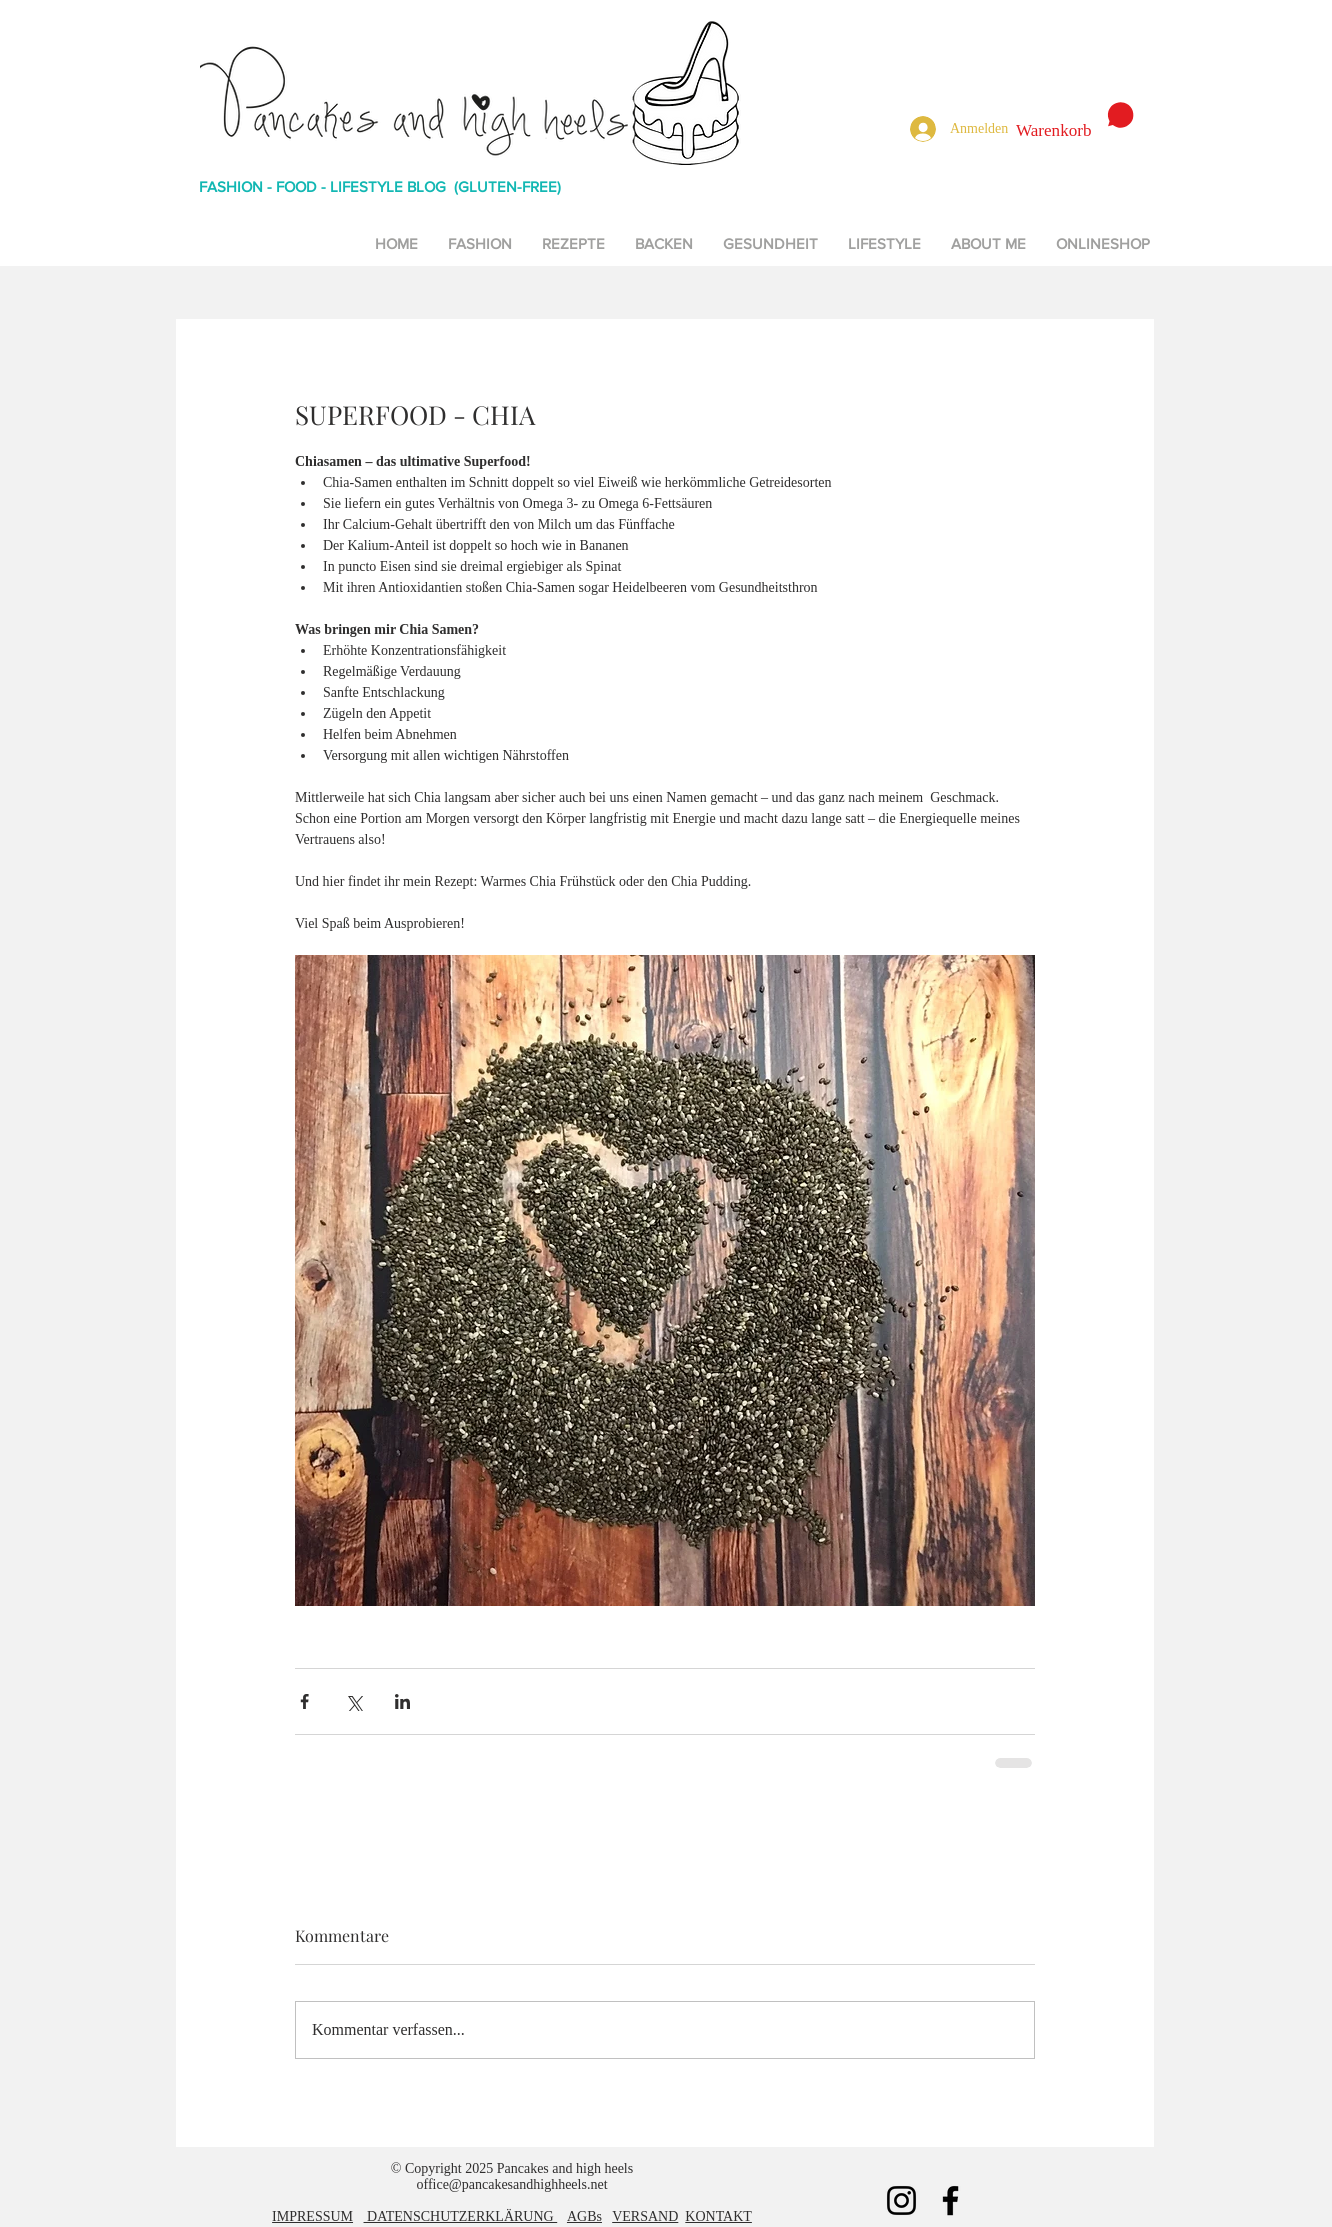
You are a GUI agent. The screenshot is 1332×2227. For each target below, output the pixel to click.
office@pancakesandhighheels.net (511, 2184)
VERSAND (645, 2216)
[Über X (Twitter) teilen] (353, 1701)
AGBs (584, 2216)
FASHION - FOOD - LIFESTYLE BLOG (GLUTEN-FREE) (380, 186)
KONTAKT (718, 2216)
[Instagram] (901, 2200)
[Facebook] (950, 2200)
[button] (1075, 121)
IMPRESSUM (312, 2216)
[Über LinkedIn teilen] (402, 1701)
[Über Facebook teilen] (304, 1701)
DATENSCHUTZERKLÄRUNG (461, 2216)
